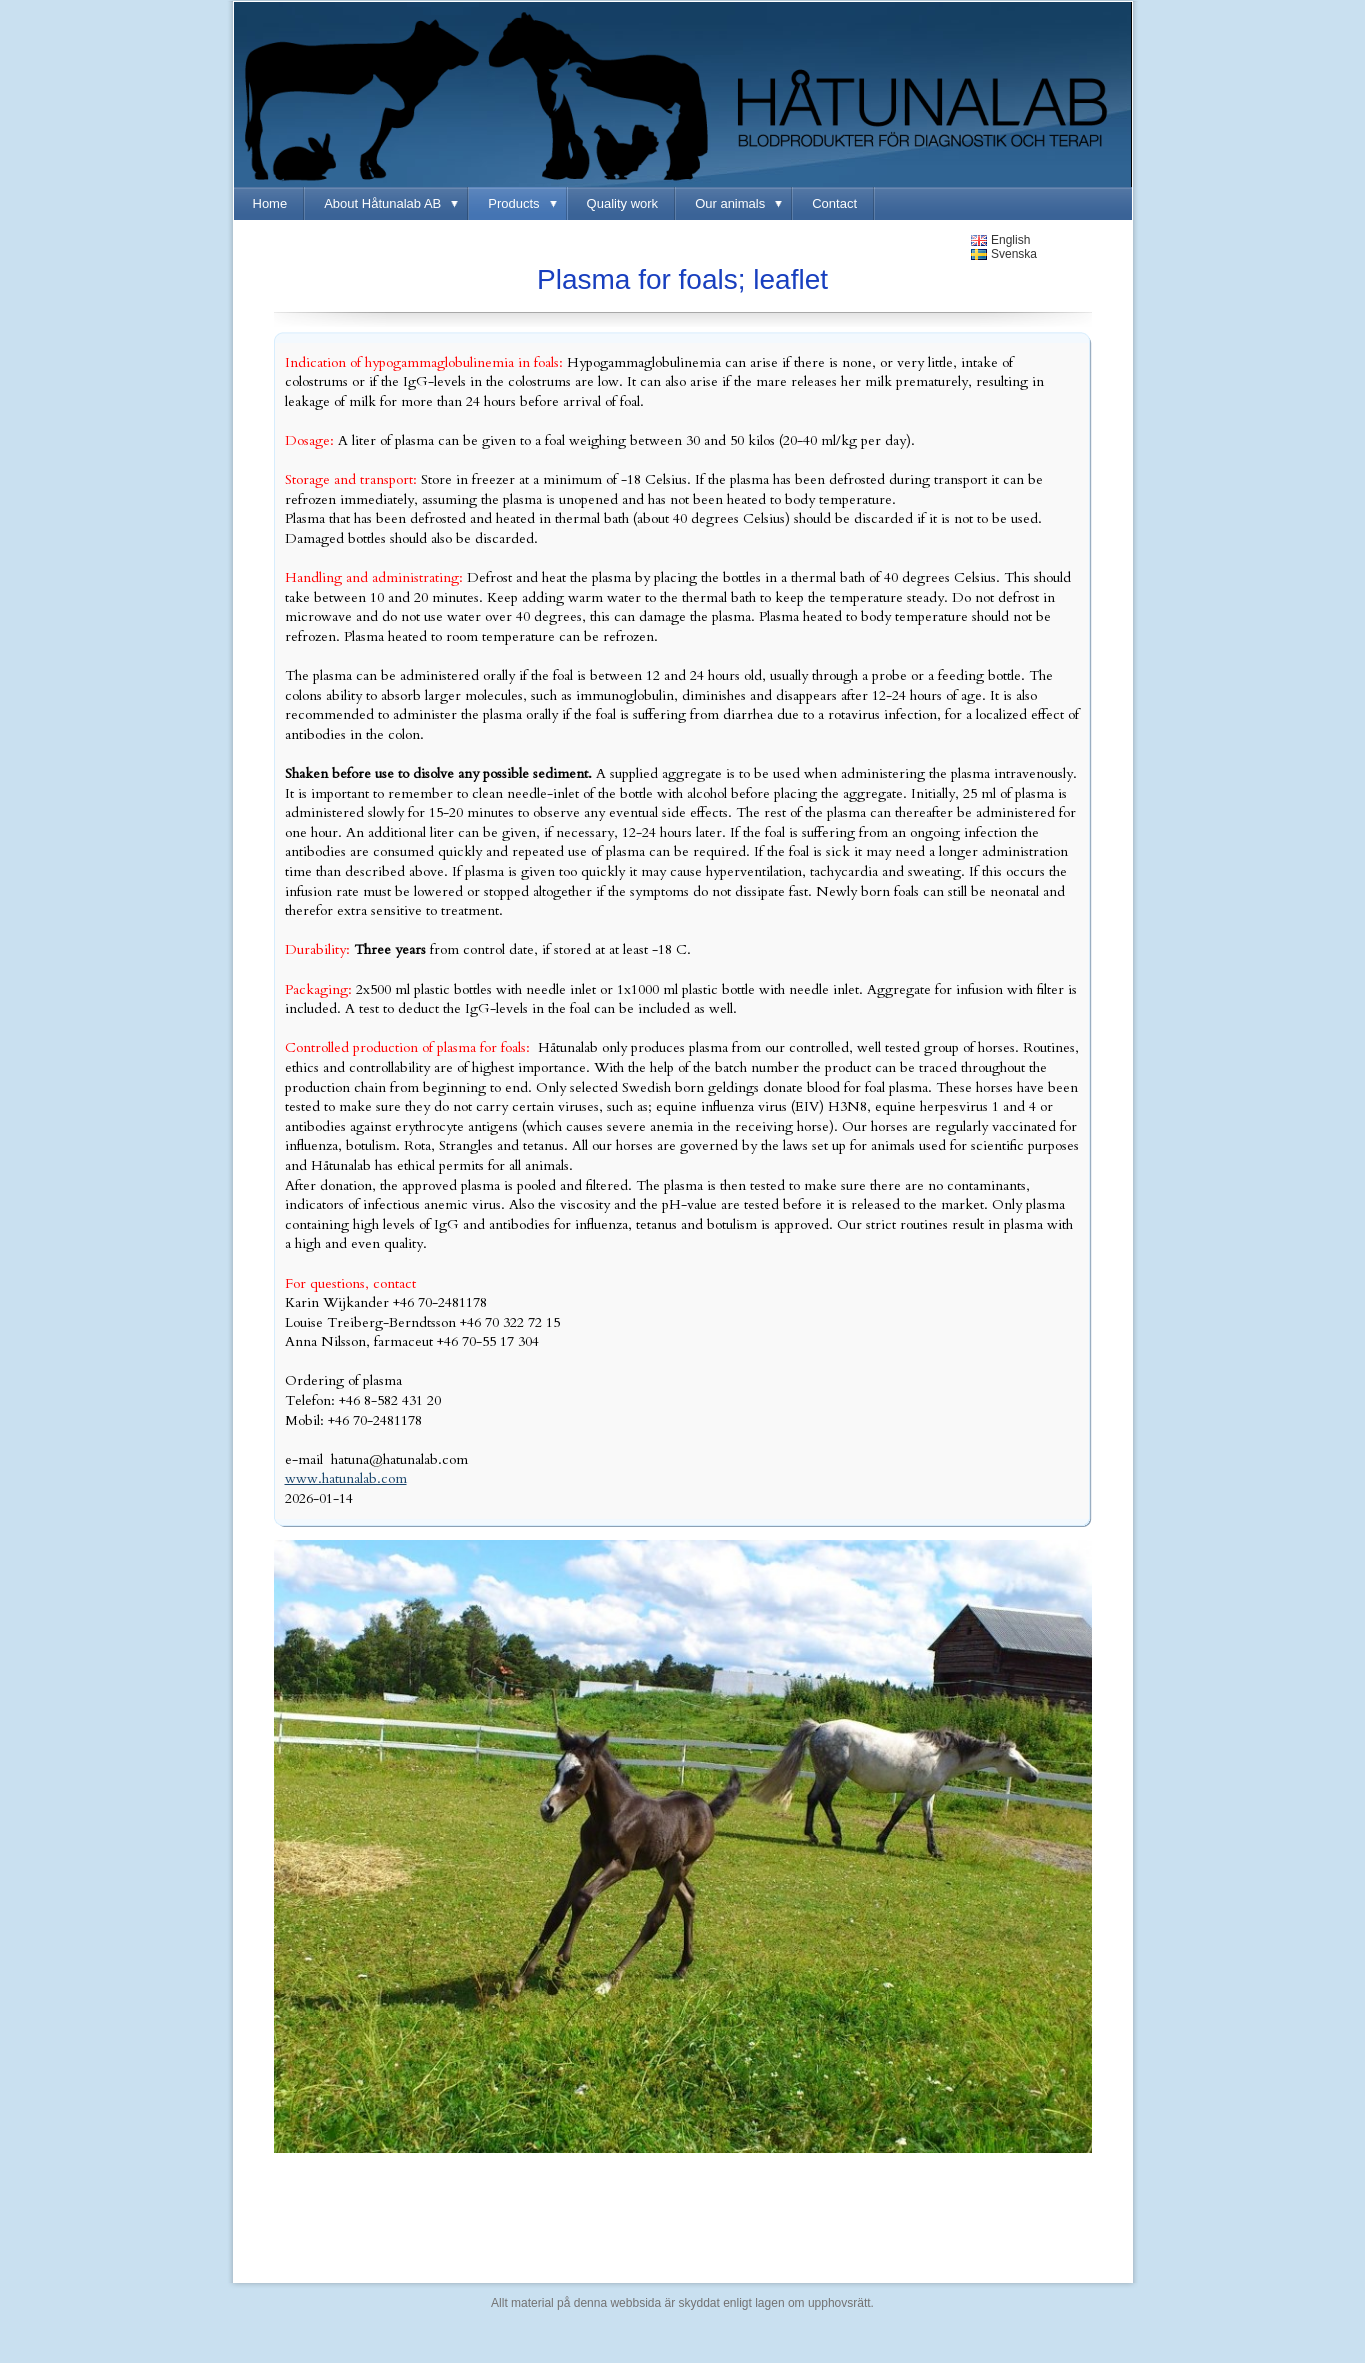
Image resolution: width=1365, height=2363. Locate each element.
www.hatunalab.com (346, 1478)
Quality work (623, 203)
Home (270, 203)
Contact (834, 203)
